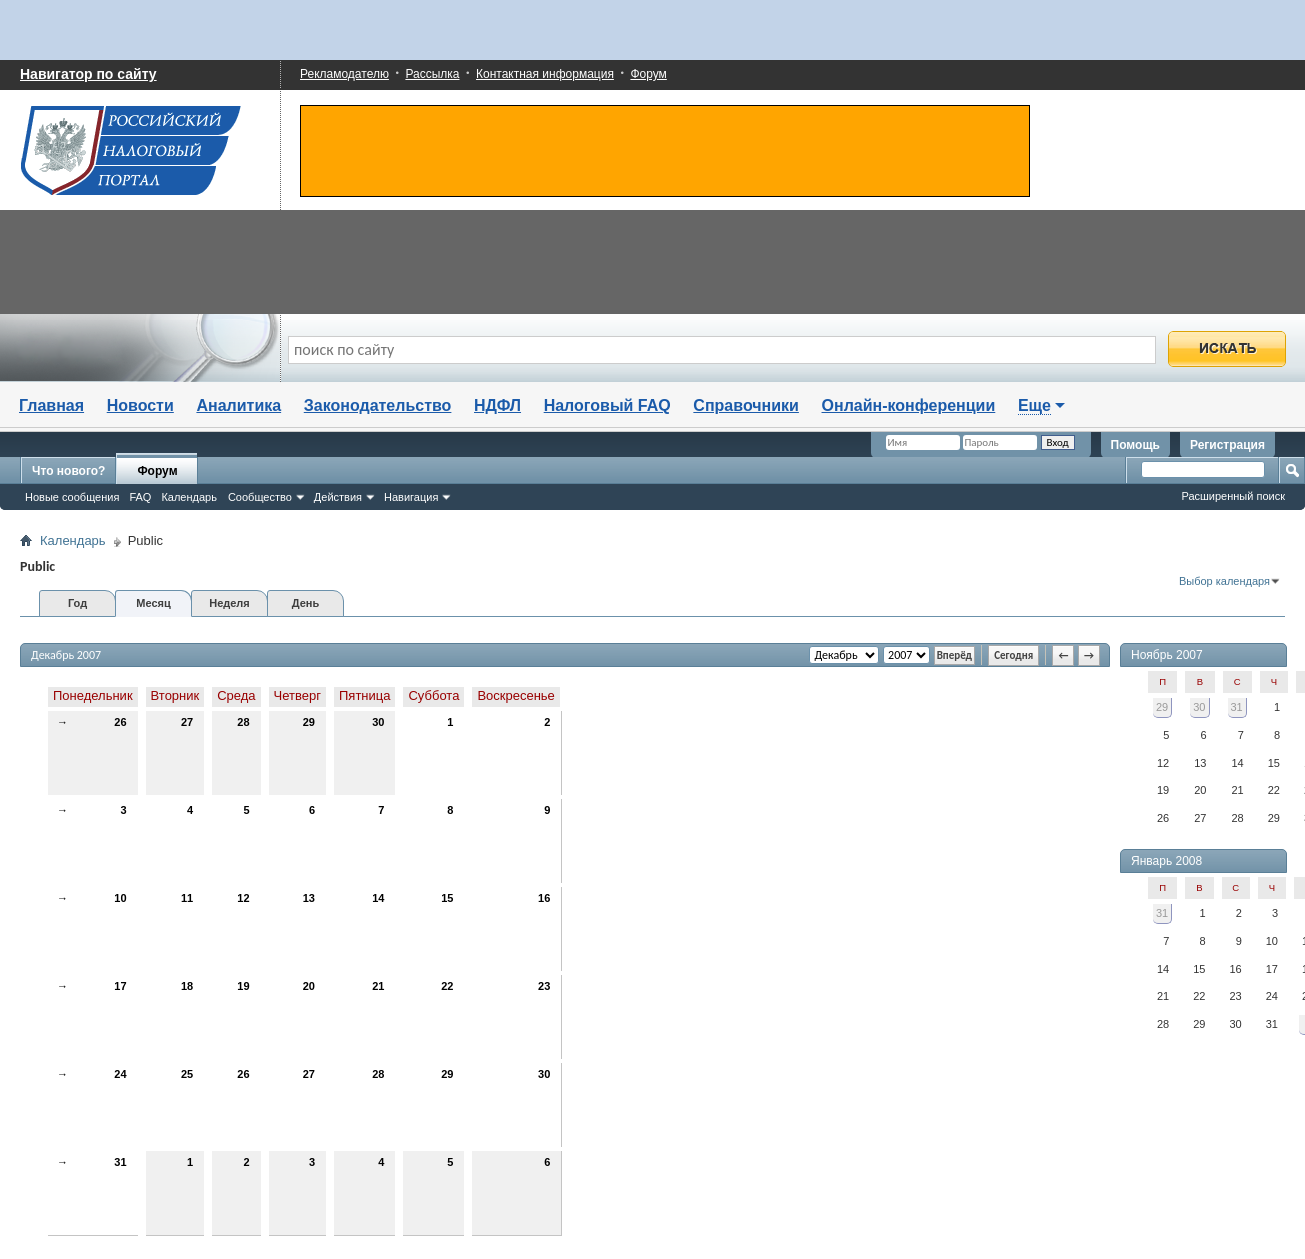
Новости (140, 405)
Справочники (746, 405)
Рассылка (432, 74)
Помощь (1135, 445)
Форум (648, 74)
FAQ (140, 497)
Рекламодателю (344, 74)
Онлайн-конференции (909, 405)
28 (243, 722)
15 (447, 898)
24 (120, 1074)
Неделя (229, 603)
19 (243, 986)
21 (378, 986)
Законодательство (378, 405)
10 (120, 898)
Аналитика (238, 405)
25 (187, 1074)
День (306, 603)
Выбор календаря (1224, 581)
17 (120, 986)
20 (309, 986)
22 (447, 986)
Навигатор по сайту (88, 74)
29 (309, 722)
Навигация (411, 497)
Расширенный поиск (1233, 496)
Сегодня (1013, 655)
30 (378, 722)
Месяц (153, 603)
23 (544, 986)
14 (378, 898)
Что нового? (68, 471)
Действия (338, 497)
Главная (51, 405)
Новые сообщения (72, 497)
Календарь (189, 497)
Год (77, 603)
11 (187, 898)
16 (544, 898)
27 (187, 722)
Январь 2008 (1166, 861)
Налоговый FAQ (607, 405)
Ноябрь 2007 (1167, 655)
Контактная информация (545, 74)
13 (309, 898)
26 (120, 722)
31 (120, 1162)
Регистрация (1227, 445)
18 (187, 986)
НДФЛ (497, 405)
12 (243, 898)
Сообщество (260, 497)
